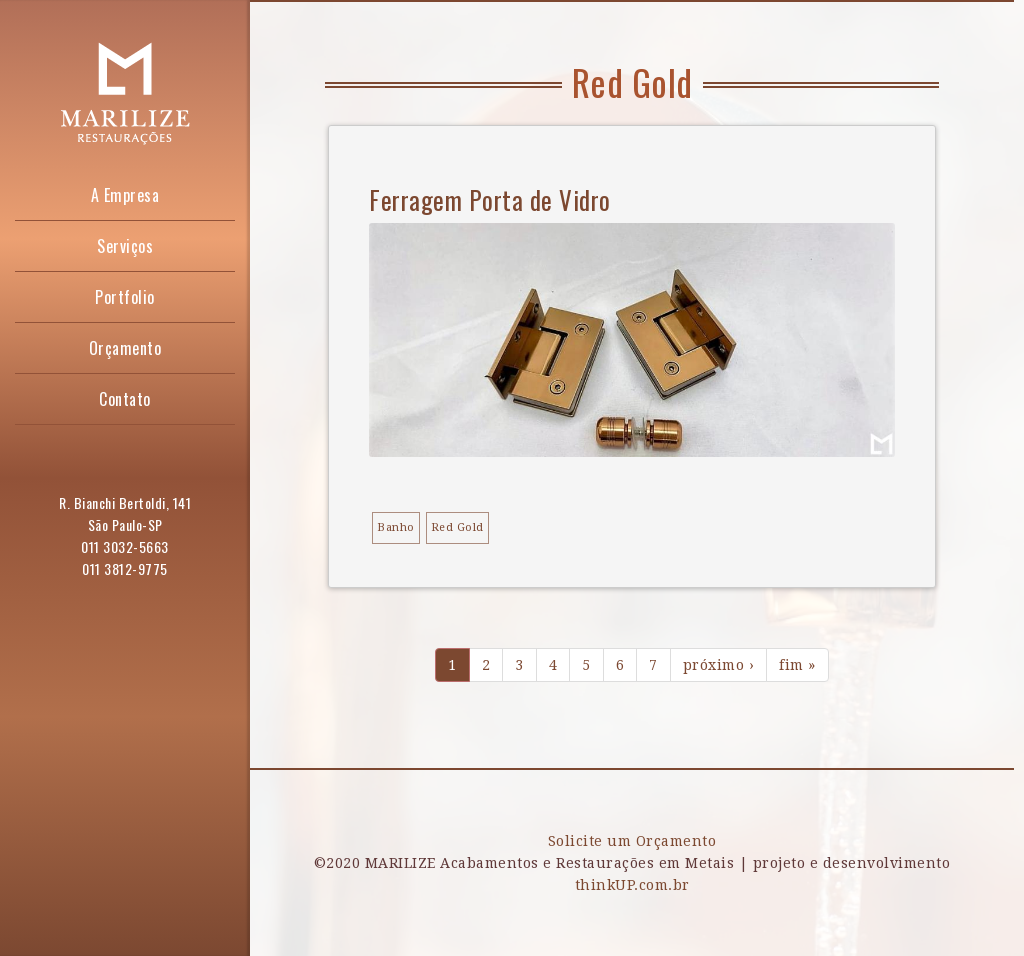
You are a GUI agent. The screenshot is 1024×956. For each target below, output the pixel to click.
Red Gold (457, 527)
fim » (797, 665)
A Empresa (125, 195)
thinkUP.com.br (632, 885)
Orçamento (125, 348)
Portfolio (125, 297)
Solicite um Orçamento (632, 841)
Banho (396, 527)
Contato (125, 399)
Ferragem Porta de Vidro (490, 199)
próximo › (719, 665)
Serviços (125, 246)
